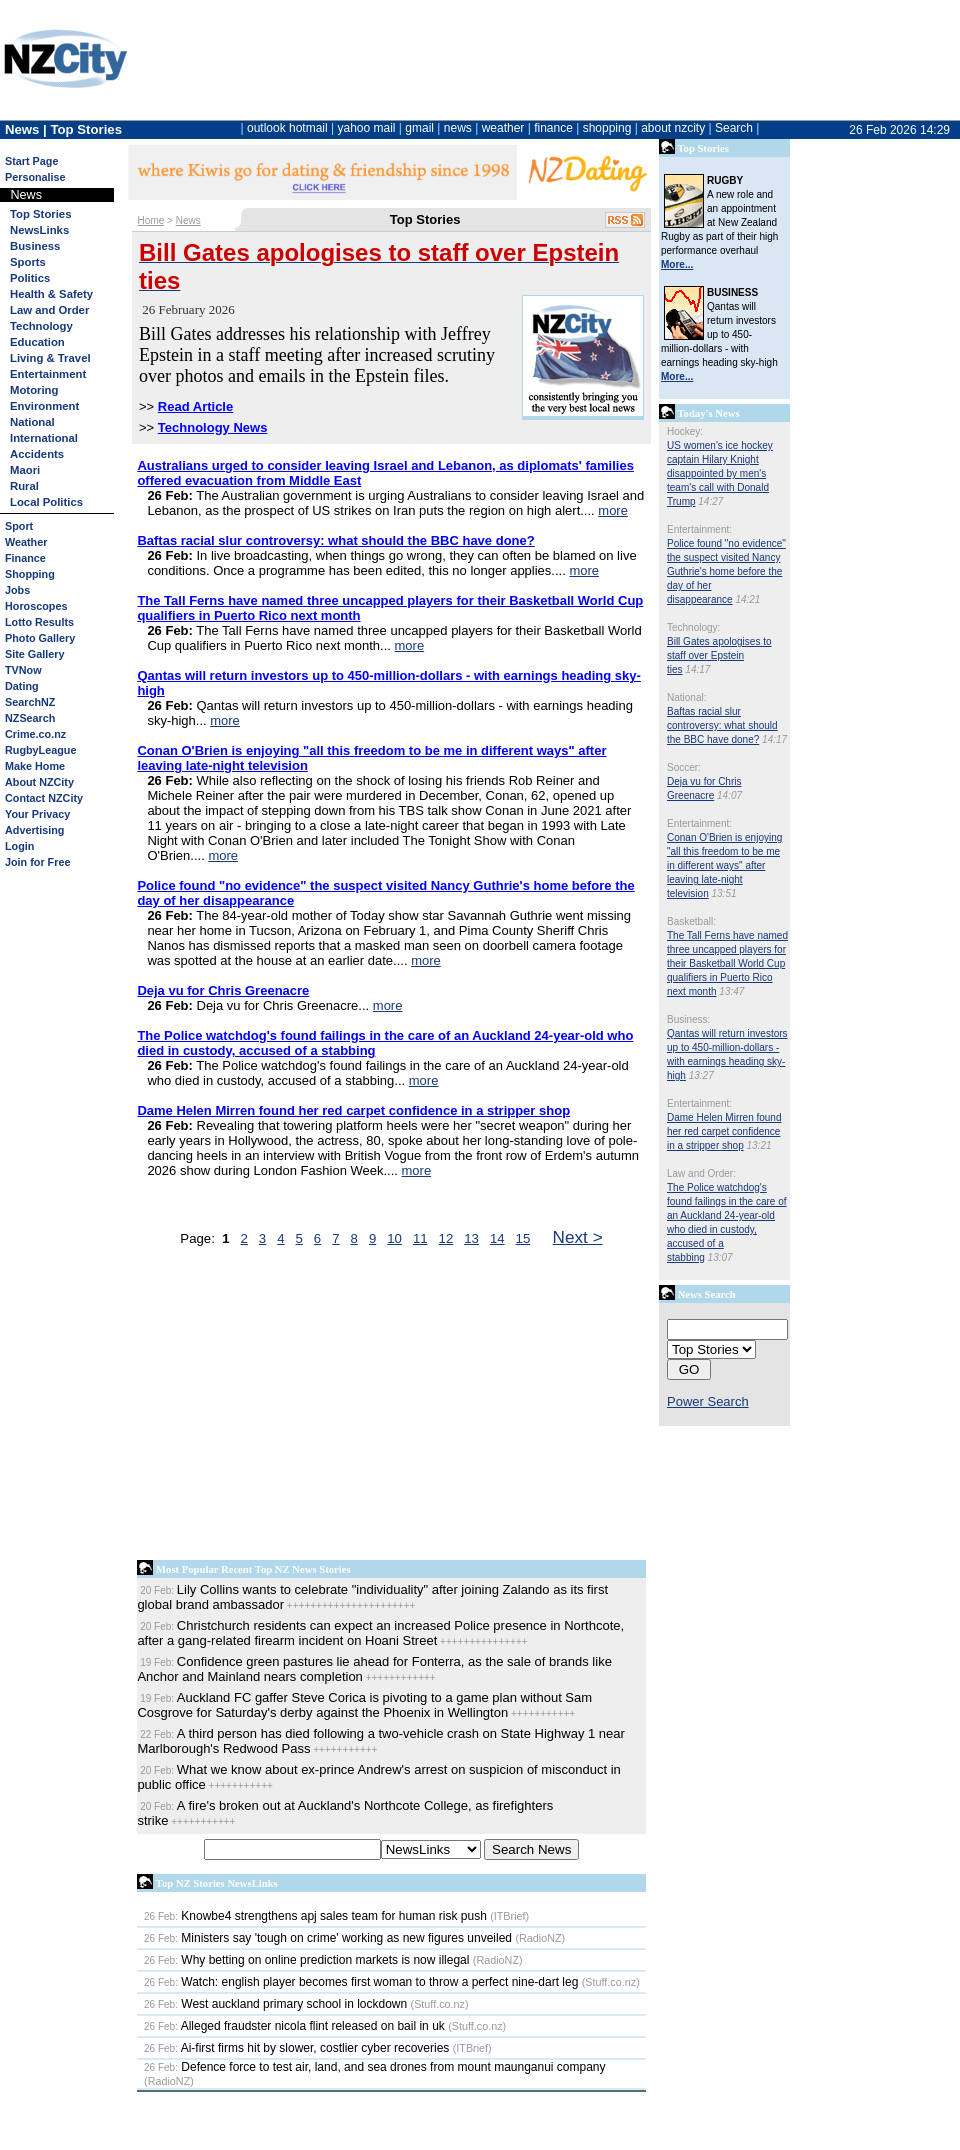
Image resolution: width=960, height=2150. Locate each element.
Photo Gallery (40, 638)
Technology (41, 326)
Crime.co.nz (35, 734)
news (458, 128)
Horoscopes (36, 606)
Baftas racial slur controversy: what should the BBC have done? (722, 725)
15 (523, 1238)
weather (503, 128)
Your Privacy (37, 814)
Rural (24, 486)
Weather (26, 542)
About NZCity (39, 782)
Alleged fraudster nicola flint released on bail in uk (294, 2026)
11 (420, 1238)
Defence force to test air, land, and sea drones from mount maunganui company (375, 2067)
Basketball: (691, 921)
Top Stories (40, 214)
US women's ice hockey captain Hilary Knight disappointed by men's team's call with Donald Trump (720, 473)
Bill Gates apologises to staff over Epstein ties (719, 655)
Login (19, 846)
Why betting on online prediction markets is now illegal (306, 1960)
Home (151, 220)
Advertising (34, 830)
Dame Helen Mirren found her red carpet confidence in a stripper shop (724, 1131)
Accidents (37, 454)
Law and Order (49, 310)
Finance (25, 558)
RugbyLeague (40, 750)
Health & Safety (51, 294)
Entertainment (48, 374)
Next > (578, 1237)
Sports (28, 262)
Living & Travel (50, 358)
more (613, 510)
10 (394, 1238)
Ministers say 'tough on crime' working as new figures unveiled (328, 1938)
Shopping (30, 574)
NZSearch (30, 718)
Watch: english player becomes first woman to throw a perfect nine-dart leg (361, 1982)
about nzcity (673, 128)
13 (471, 1238)
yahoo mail (367, 128)
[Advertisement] (267, 1408)
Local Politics (46, 502)
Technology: (693, 627)
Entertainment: (699, 529)
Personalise (35, 177)
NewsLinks (39, 230)
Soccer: (684, 767)
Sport (19, 526)
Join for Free (37, 862)
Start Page (31, 161)
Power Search (708, 1401)
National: (686, 697)
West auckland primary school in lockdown (275, 2004)
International (44, 438)
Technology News (213, 427)
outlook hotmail (287, 128)
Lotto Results (39, 622)
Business (35, 246)
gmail (419, 128)
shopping (607, 128)
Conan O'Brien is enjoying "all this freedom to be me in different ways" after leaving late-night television (724, 865)
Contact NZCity (44, 798)
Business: (688, 1019)
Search (734, 128)
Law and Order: (701, 1173)
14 (497, 1238)
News (188, 220)
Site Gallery (34, 654)
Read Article (195, 406)
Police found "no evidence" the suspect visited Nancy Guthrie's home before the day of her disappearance (726, 571)
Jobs (17, 590)
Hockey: (685, 431)
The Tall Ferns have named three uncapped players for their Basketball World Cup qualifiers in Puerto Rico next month (727, 963)
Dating (22, 686)
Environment (44, 406)
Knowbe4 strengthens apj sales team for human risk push (315, 1916)
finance (553, 128)
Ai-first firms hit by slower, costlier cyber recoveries (296, 2048)
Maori (25, 470)
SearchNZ (30, 702)
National (32, 422)
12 (446, 1238)
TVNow (23, 670)
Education (37, 342)
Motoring (34, 390)
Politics (30, 278)
